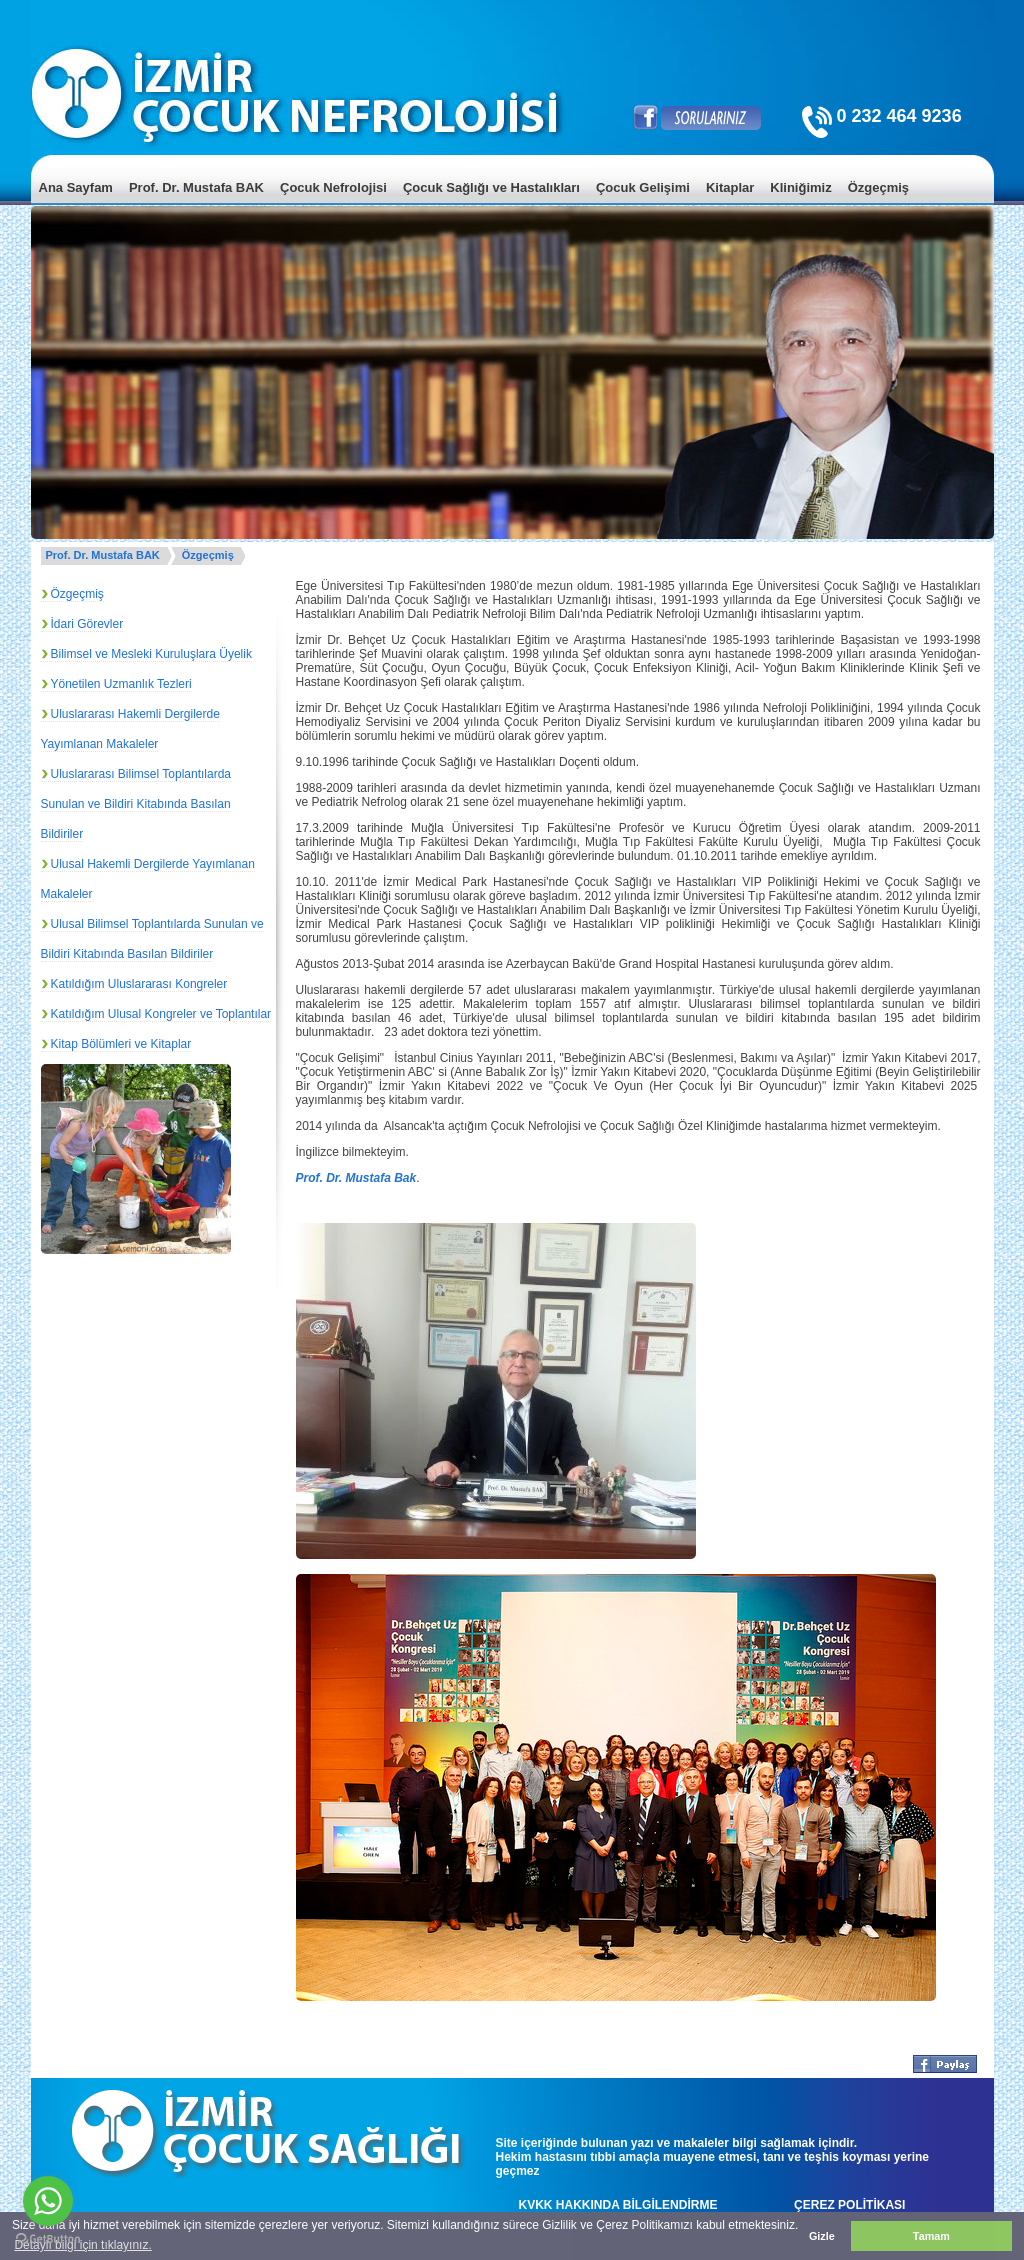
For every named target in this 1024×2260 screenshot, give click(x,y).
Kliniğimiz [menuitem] (800, 187)
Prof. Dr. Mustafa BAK (103, 555)
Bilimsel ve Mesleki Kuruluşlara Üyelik (151, 654)
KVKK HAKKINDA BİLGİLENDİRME (618, 2205)
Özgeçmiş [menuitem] (878, 187)
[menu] (512, 202)
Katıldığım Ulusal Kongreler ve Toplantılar (161, 1014)
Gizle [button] (822, 2236)
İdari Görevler (87, 624)
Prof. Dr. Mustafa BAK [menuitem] (196, 187)
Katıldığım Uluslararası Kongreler (139, 984)
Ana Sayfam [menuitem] (76, 187)
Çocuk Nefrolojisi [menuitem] (333, 187)
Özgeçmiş (208, 555)
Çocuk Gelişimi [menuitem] (643, 187)
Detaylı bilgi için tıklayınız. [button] (82, 2245)
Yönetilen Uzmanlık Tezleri (121, 684)
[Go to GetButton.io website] (48, 2239)
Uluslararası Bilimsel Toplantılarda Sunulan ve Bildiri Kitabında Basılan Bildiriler (136, 804)
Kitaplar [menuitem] (730, 187)
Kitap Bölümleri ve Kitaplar (121, 1044)
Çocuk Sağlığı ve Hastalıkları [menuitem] (491, 187)
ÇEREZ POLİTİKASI (849, 2205)
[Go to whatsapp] (48, 2201)
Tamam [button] (931, 2236)
